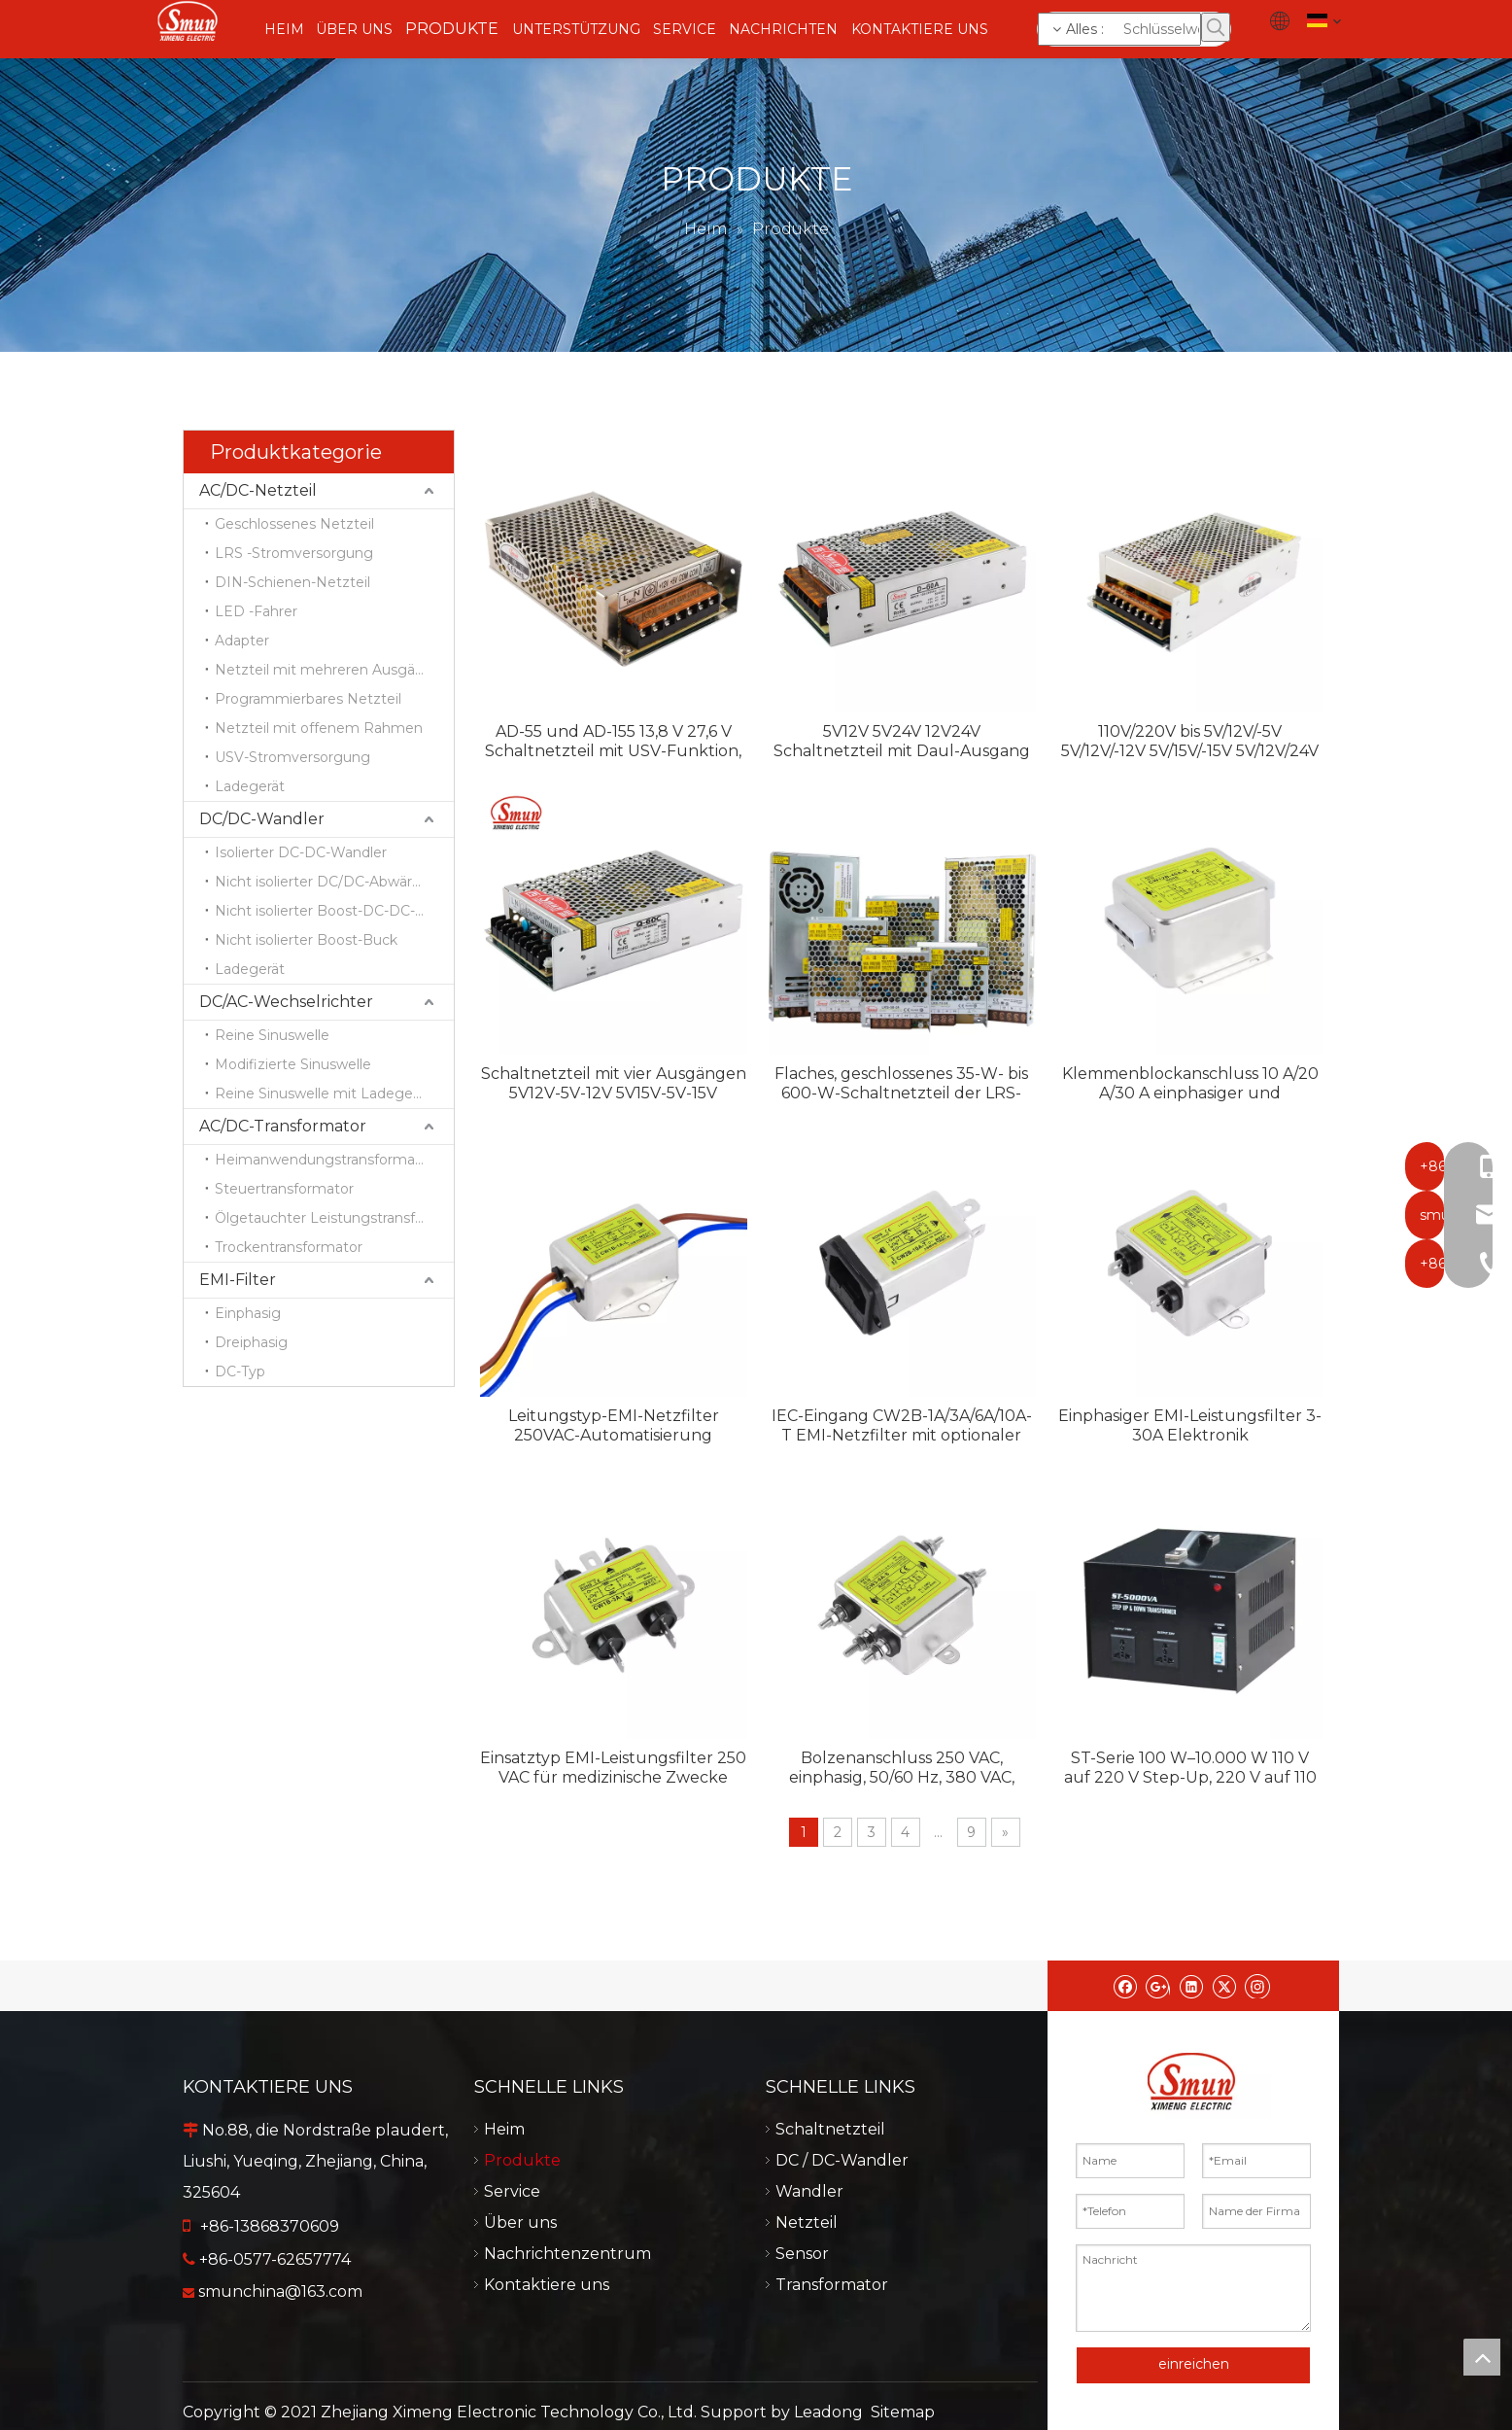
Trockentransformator (288, 1247)
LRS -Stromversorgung (294, 553)
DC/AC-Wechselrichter (286, 1001)
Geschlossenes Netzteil (294, 524)
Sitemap (903, 2390)
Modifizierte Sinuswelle (293, 1064)
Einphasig (248, 1313)
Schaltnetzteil (901, 2129)
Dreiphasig (251, 1342)
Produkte (609, 2160)
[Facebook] (1125, 1985)
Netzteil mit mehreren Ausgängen (333, 669)
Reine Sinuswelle (272, 1035)
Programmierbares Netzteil (308, 699)
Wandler (902, 2191)
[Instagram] (1257, 1985)
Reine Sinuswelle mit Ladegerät (322, 1093)
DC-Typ (240, 1371)
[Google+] (1158, 1985)
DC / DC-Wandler (901, 2160)
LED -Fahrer (256, 611)
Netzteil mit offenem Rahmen (319, 728)
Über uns (609, 2222)
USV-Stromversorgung (292, 757)
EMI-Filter (237, 1279)
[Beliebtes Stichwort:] (1215, 27)
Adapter (242, 640)
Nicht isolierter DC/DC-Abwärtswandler (334, 881)
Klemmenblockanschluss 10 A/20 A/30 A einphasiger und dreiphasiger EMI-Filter (1190, 1083)
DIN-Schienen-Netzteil (292, 582)
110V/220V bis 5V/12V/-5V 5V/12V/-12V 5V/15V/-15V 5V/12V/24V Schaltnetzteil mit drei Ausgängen (1190, 741)
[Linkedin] (1191, 1985)
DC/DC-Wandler (262, 819)
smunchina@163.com (280, 2291)
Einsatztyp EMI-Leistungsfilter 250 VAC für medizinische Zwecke (613, 1768)
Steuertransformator (284, 1189)
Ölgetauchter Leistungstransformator (334, 1218)
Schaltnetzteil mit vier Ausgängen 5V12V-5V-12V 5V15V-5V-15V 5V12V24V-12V (613, 1083)
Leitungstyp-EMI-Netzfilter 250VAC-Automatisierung (613, 1425)
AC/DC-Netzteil (258, 490)
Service (610, 2191)
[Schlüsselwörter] (1119, 29)
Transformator (901, 2284)
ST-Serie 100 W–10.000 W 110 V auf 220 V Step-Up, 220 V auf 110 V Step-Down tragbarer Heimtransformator (1190, 1768)
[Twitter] (1224, 1985)
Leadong (828, 2390)
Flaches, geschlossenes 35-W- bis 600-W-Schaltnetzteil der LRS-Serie (901, 1083)
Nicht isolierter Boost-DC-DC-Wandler (334, 911)
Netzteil (902, 2222)
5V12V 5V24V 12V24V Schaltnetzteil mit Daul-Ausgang (901, 741)
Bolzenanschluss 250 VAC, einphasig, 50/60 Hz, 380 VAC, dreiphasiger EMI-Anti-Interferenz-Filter (901, 1768)
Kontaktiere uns (609, 2284)
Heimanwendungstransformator (324, 1159)
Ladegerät (250, 786)
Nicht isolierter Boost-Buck (306, 940)
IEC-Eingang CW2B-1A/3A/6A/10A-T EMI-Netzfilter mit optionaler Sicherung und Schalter (902, 1425)
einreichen (1193, 2364)
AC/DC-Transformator (282, 1126)
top (1481, 2357)
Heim (610, 2129)
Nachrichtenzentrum (610, 2253)
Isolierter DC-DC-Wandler (301, 852)
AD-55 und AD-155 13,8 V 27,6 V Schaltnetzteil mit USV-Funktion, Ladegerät (613, 741)
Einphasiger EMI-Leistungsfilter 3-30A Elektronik (1190, 1425)
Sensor (901, 2253)
